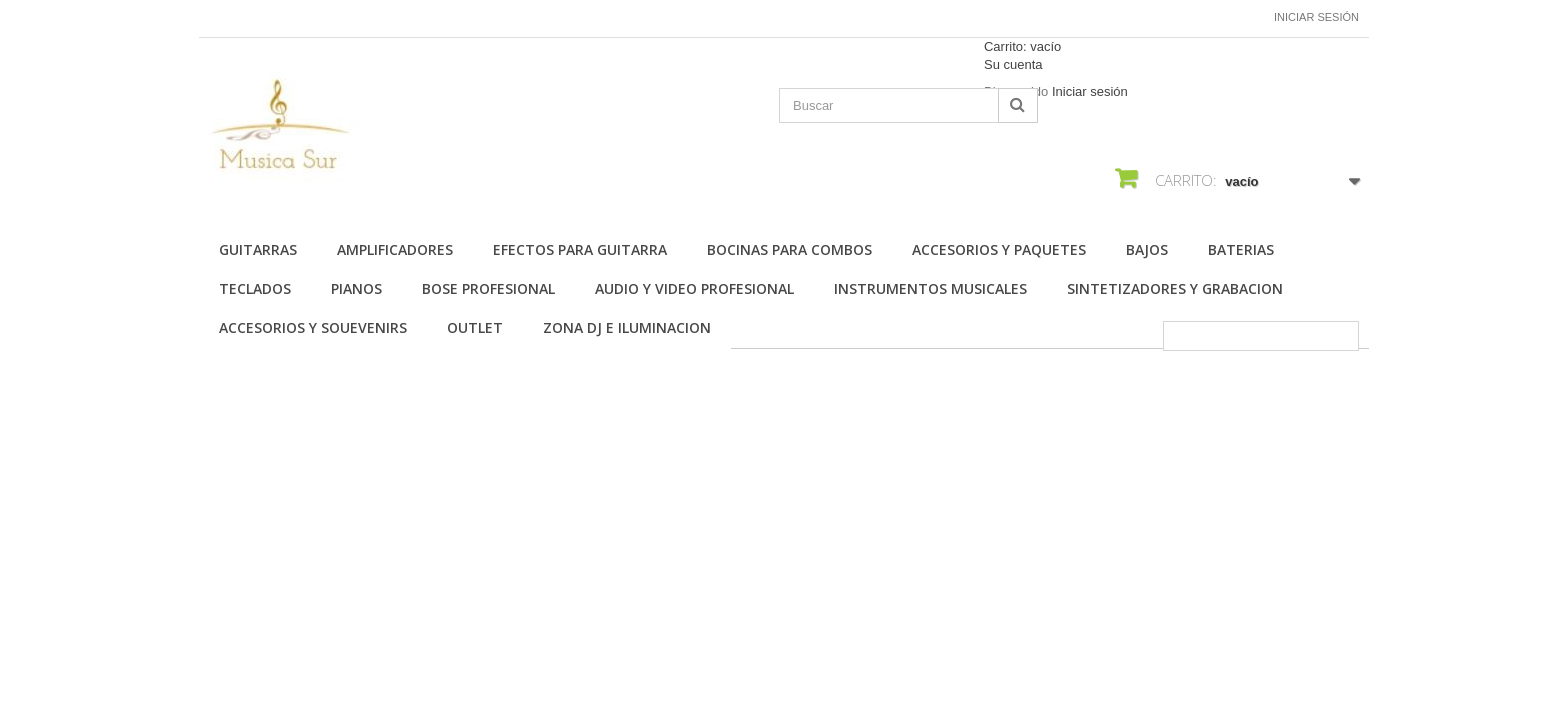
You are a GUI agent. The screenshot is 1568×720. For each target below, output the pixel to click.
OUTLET (475, 327)
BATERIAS (1241, 249)
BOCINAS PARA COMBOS (789, 249)
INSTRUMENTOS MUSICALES (930, 288)
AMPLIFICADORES (395, 249)
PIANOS (356, 288)
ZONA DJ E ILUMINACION (627, 327)
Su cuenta (1013, 64)
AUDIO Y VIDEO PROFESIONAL (694, 288)
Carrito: (1022, 46)
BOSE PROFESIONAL (488, 288)
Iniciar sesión (1316, 17)
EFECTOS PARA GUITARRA (580, 249)
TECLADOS (255, 288)
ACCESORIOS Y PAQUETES (999, 249)
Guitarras (258, 249)
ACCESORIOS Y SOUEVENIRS (313, 327)
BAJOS (1147, 249)
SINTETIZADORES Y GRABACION (1175, 288)
